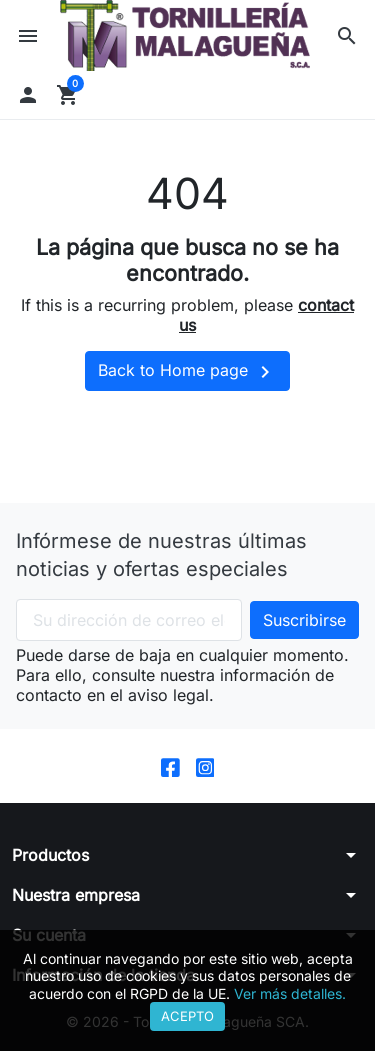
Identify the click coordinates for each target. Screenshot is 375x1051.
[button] (347, 36)
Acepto (187, 1016)
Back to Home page (187, 372)
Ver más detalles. (290, 993)
